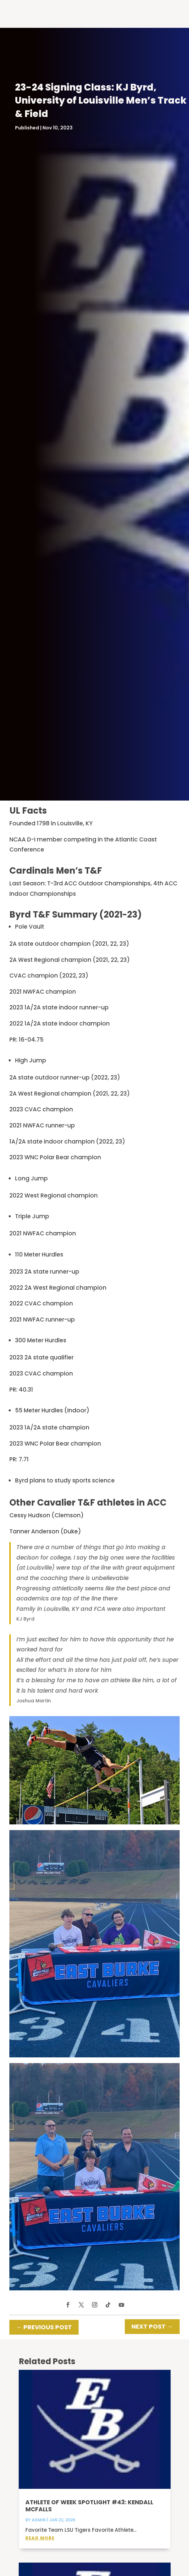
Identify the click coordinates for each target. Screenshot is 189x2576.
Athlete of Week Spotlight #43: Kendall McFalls (89, 2505)
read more (40, 2538)
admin (39, 2520)
